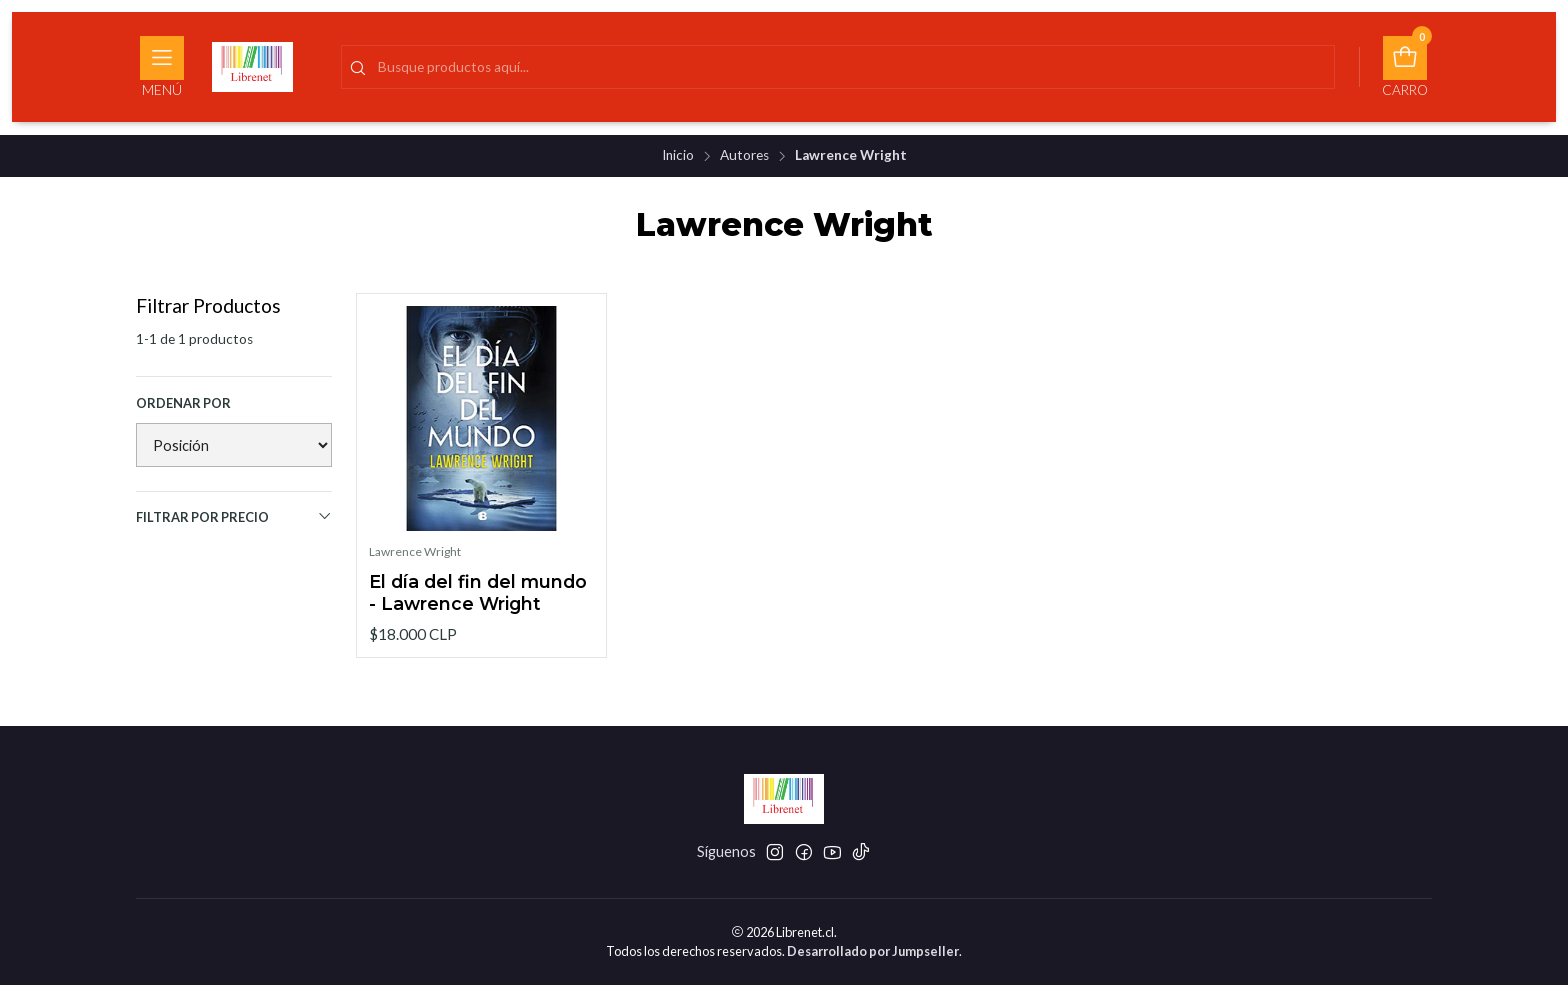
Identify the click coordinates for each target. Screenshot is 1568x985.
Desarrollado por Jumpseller (873, 951)
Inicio (678, 156)
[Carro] (1405, 67)
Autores (744, 156)
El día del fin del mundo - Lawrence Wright (478, 592)
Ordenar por (183, 403)
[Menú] (162, 67)
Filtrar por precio (234, 516)
